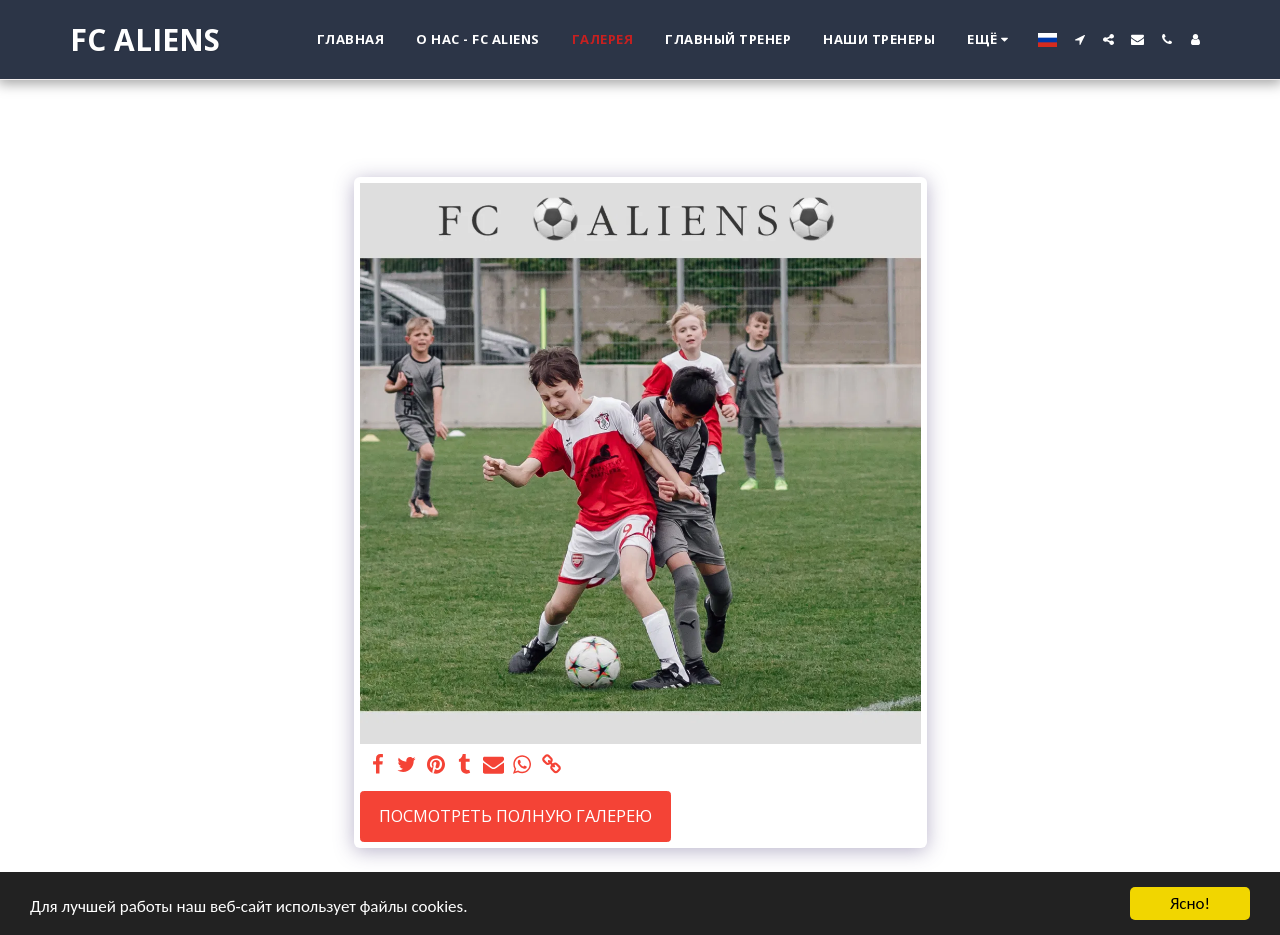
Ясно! (1190, 903)
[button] (1079, 39)
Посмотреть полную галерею (515, 815)
